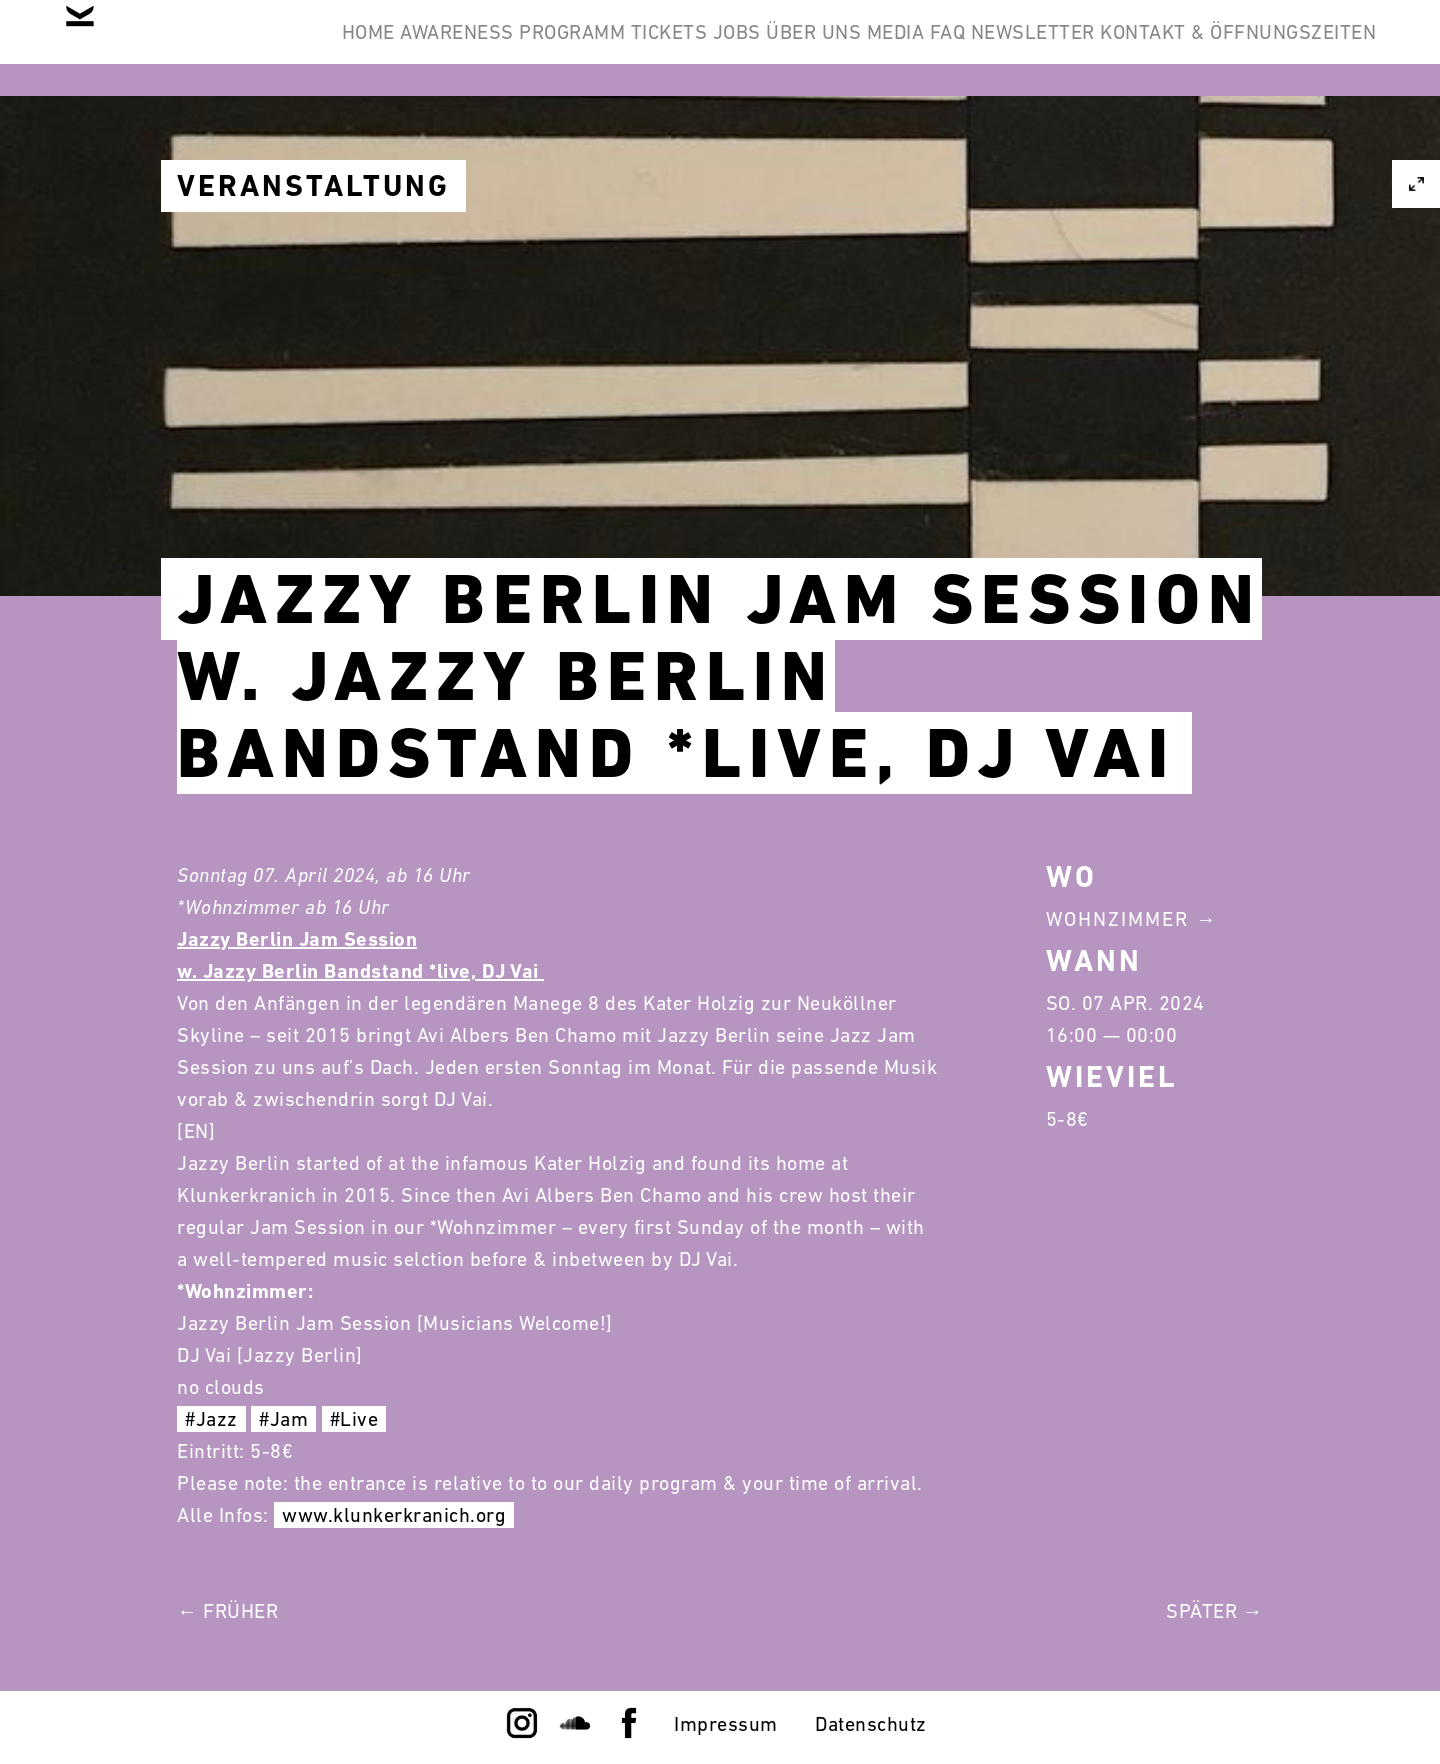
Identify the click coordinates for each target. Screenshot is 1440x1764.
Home (377, 48)
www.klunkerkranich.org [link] (394, 1515)
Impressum (726, 1724)
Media (1097, 48)
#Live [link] (354, 1419)
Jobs (874, 48)
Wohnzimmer (1117, 919)
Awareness (499, 48)
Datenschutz (871, 1724)
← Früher (227, 1611)
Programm (646, 48)
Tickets (774, 48)
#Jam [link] (283, 1419)
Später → (1214, 1611)
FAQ (1181, 48)
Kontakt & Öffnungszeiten (1222, 144)
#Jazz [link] (211, 1419)
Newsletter (1298, 48)
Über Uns (983, 48)
